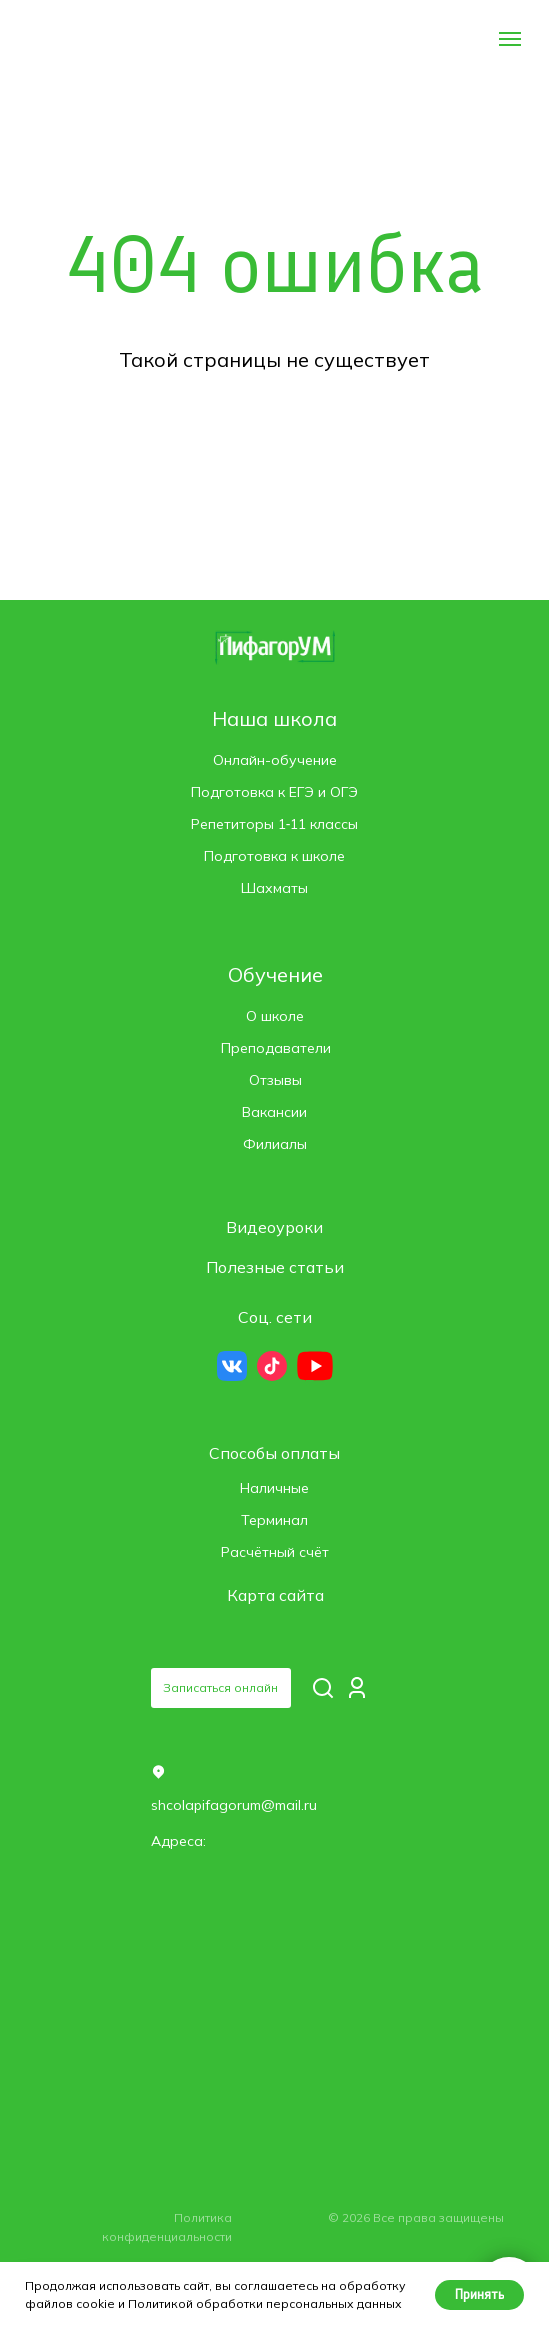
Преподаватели (276, 1048)
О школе (275, 1016)
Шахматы (274, 888)
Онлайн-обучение (275, 760)
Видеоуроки (274, 1227)
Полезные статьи (275, 1267)
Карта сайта (275, 1595)
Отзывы (275, 1080)
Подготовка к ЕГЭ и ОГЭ (274, 792)
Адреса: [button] (178, 1841)
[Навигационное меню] (510, 39)
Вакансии (274, 1112)
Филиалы (275, 1144)
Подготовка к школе (274, 856)
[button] (221, 1688)
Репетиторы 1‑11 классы (275, 824)
